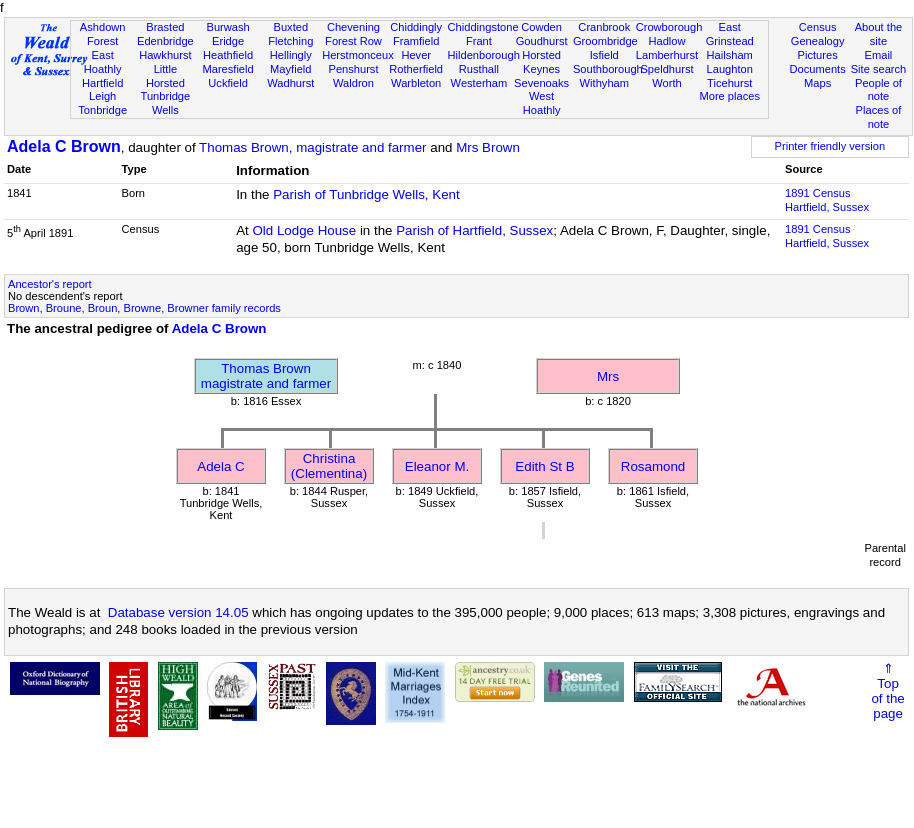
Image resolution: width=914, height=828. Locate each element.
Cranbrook (604, 27)
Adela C (220, 466)
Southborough (608, 69)
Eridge (228, 41)
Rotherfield (416, 69)
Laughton (730, 69)
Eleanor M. (437, 466)
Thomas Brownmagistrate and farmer (266, 376)
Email (879, 55)
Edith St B (544, 466)
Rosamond (653, 466)
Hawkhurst (165, 55)
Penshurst (353, 69)
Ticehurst (729, 83)
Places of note (879, 117)
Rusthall (479, 69)
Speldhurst (666, 69)
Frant (479, 41)
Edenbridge (165, 41)
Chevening (353, 27)
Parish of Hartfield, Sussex (474, 230)
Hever (416, 55)
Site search (879, 69)
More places (729, 96)
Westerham (479, 83)
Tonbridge (102, 110)
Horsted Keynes (541, 62)
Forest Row (353, 41)
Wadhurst (290, 83)
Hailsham (730, 55)
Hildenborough (484, 55)
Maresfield (227, 69)
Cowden (541, 27)
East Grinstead (730, 34)
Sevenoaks (541, 83)
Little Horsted (165, 76)
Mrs (608, 376)
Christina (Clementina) (329, 466)
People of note (878, 90)
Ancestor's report (50, 284)
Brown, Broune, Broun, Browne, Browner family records (144, 308)
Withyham (604, 83)
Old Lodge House (304, 230)
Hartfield (102, 83)
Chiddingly (416, 27)
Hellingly (291, 55)
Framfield (416, 41)
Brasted (165, 27)
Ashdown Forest (103, 34)
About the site (879, 34)
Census (818, 27)
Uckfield (228, 83)
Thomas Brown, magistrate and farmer (312, 147)
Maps (817, 83)
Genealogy (818, 41)
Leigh (102, 96)
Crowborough (669, 27)
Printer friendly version (830, 146)
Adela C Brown (64, 146)
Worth (666, 83)
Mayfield (290, 69)
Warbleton (416, 83)
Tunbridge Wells (166, 103)
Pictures (818, 55)
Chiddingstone (483, 27)
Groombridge (605, 41)
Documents (818, 69)
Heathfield (228, 55)
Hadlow (666, 41)
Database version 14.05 (178, 612)
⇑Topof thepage (887, 691)
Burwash (227, 27)
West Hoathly (542, 103)
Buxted (290, 27)
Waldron (353, 83)
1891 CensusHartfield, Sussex (827, 200)
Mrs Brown (488, 147)
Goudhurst (542, 41)
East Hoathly (103, 62)
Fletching (290, 41)
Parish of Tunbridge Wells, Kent (366, 194)
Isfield (604, 55)
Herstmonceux (358, 55)
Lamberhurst (667, 55)
